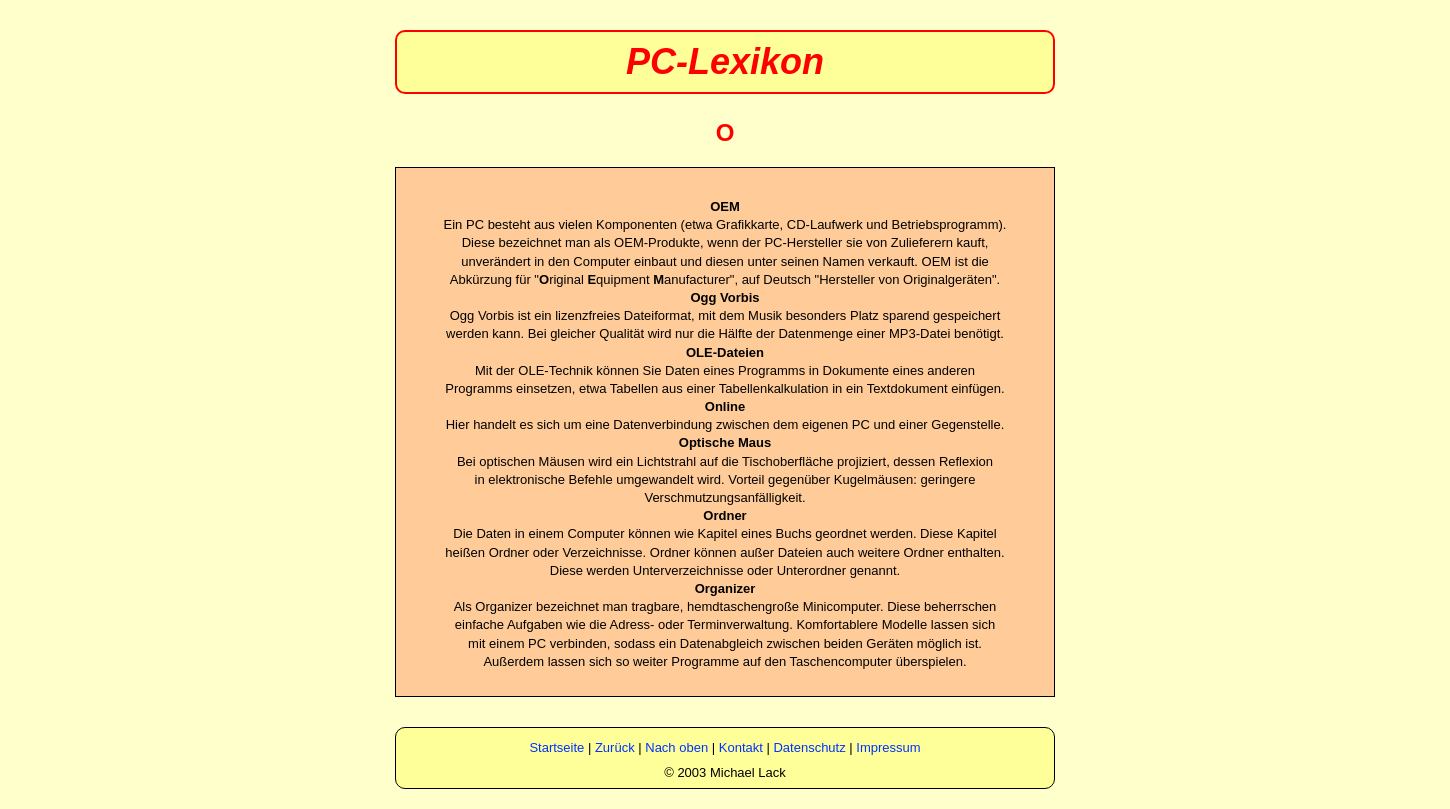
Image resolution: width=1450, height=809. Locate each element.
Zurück (615, 747)
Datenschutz (809, 747)
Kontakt (741, 747)
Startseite (556, 747)
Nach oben (676, 747)
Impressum (888, 747)
